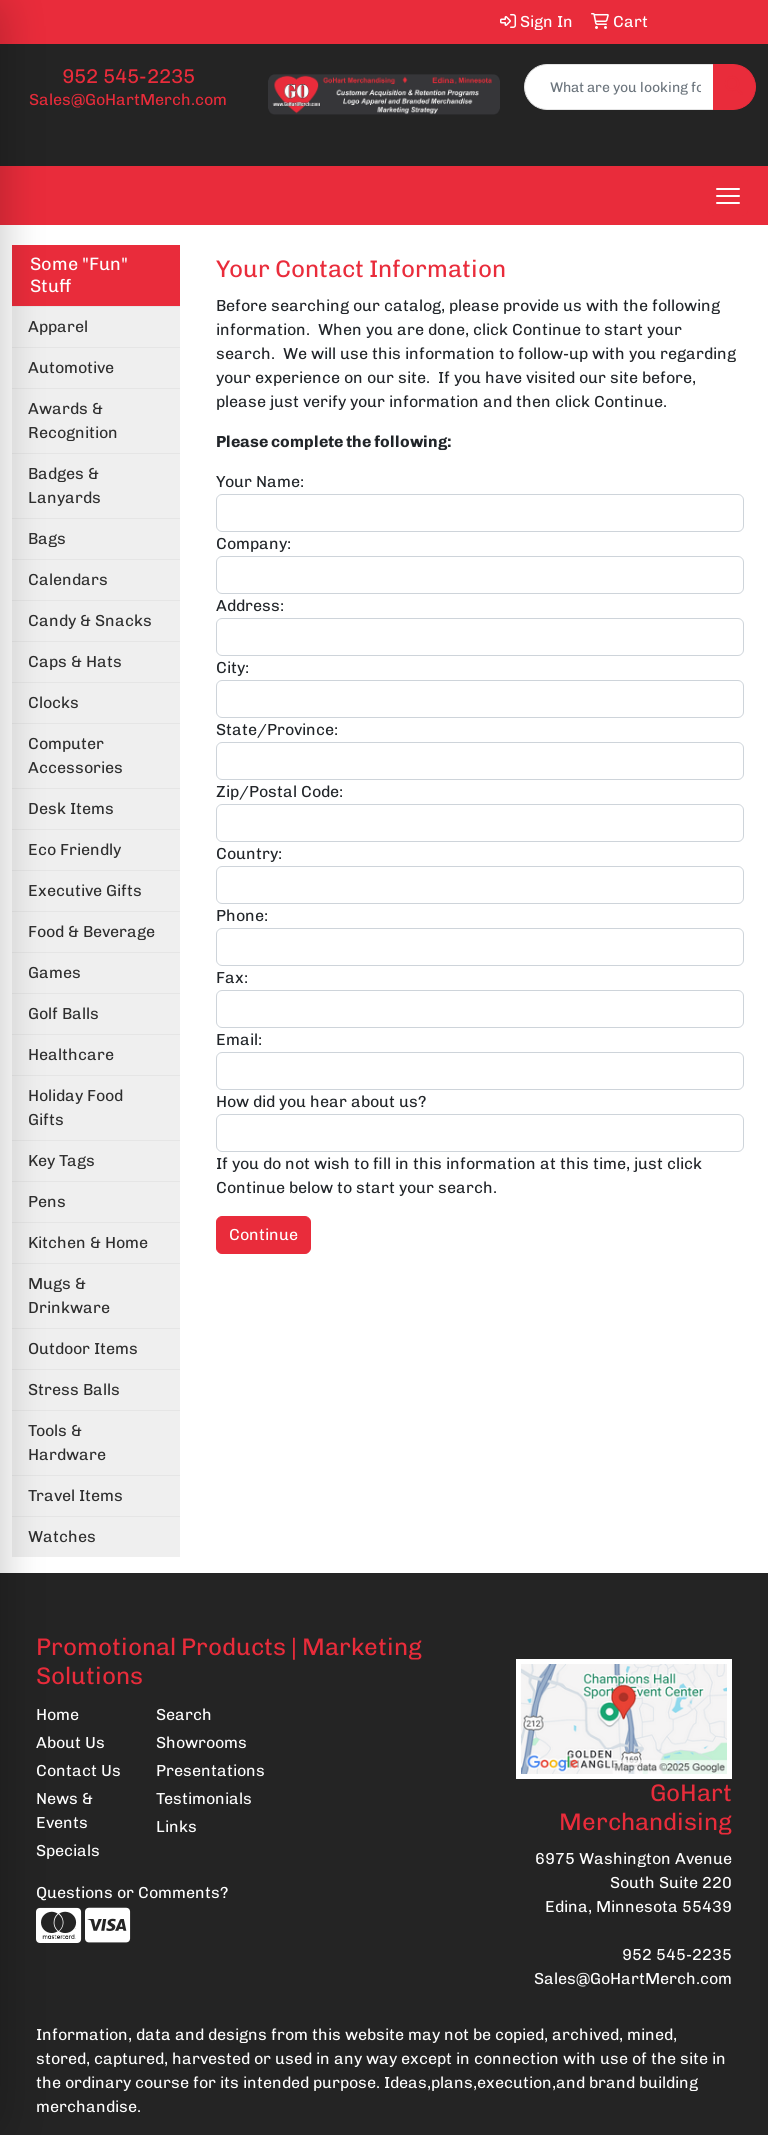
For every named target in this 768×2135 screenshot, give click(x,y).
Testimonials (204, 1798)
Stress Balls (74, 1389)
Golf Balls (63, 1013)
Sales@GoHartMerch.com (128, 99)
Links (176, 1826)
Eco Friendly (74, 849)
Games (54, 972)
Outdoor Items (83, 1348)
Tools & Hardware (67, 1442)
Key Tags (61, 1160)
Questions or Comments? (132, 1892)
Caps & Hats (75, 661)
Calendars (68, 579)
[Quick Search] (619, 87)
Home (57, 1714)
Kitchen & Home (88, 1242)
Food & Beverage (91, 931)
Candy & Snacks (90, 620)
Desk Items (71, 808)
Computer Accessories (75, 755)
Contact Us (78, 1770)
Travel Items (75, 1495)
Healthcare (71, 1054)
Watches (62, 1536)
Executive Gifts (85, 890)
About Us (70, 1742)
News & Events (64, 1810)
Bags (47, 538)
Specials (68, 1850)
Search (184, 1714)
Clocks (53, 702)
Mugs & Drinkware (69, 1295)
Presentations (204, 1770)
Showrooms (201, 1742)
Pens (47, 1201)
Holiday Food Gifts (75, 1107)
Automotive (71, 367)
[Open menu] (728, 196)
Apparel (58, 326)
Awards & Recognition (73, 420)
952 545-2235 (128, 76)
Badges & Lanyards (64, 485)
